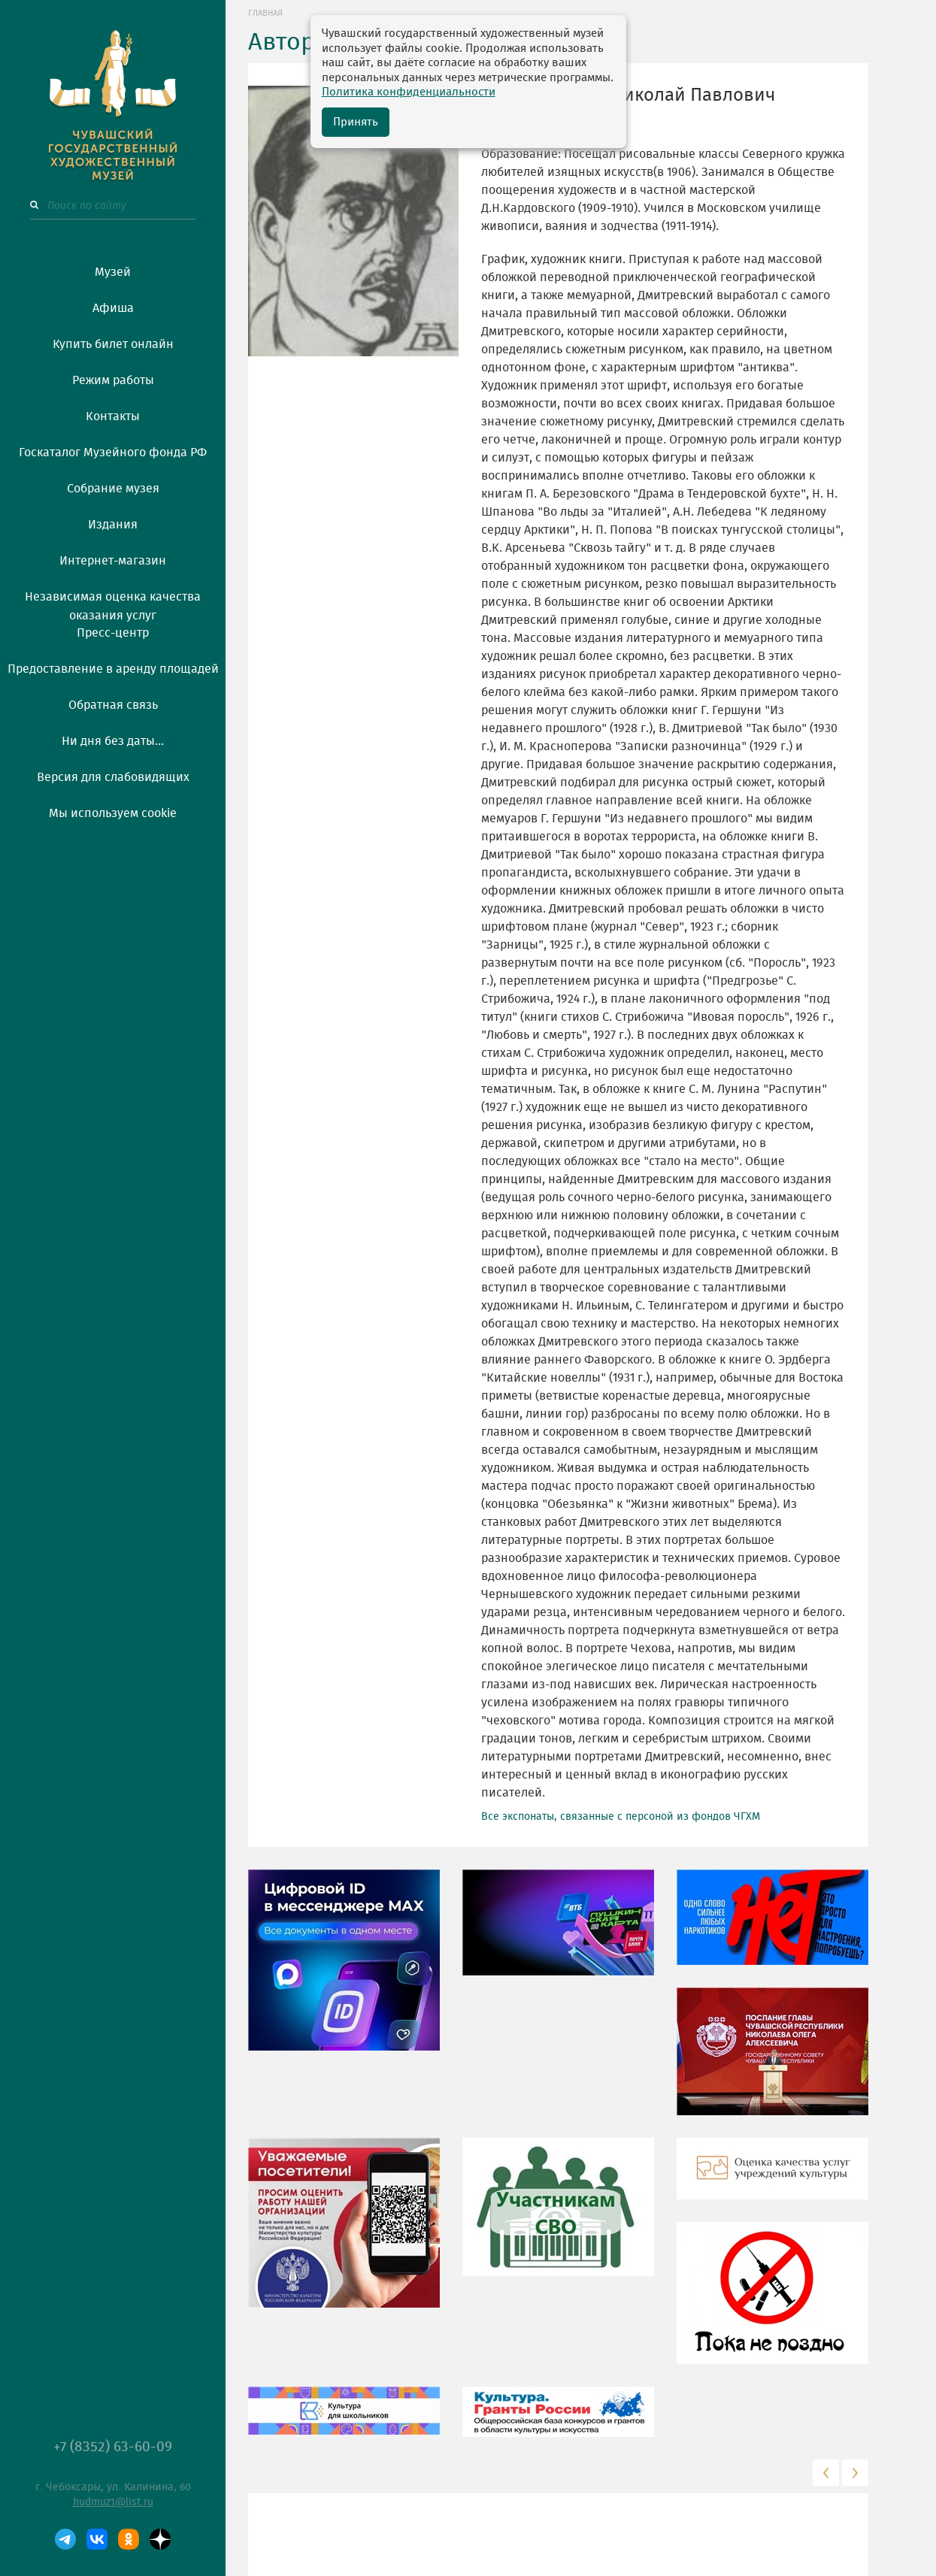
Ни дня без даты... (113, 741)
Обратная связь (113, 705)
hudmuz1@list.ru (113, 2502)
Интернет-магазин (112, 561)
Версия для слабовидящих (113, 777)
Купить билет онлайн (113, 344)
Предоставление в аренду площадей (113, 669)
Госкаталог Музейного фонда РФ (113, 452)
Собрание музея (113, 489)
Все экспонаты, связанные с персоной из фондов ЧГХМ (620, 1817)
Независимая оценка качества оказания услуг (113, 603)
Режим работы (113, 380)
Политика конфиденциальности (408, 92)
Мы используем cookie (113, 813)
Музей (113, 272)
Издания (113, 525)
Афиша (113, 308)
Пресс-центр (113, 633)
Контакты (113, 416)
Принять (355, 122)
